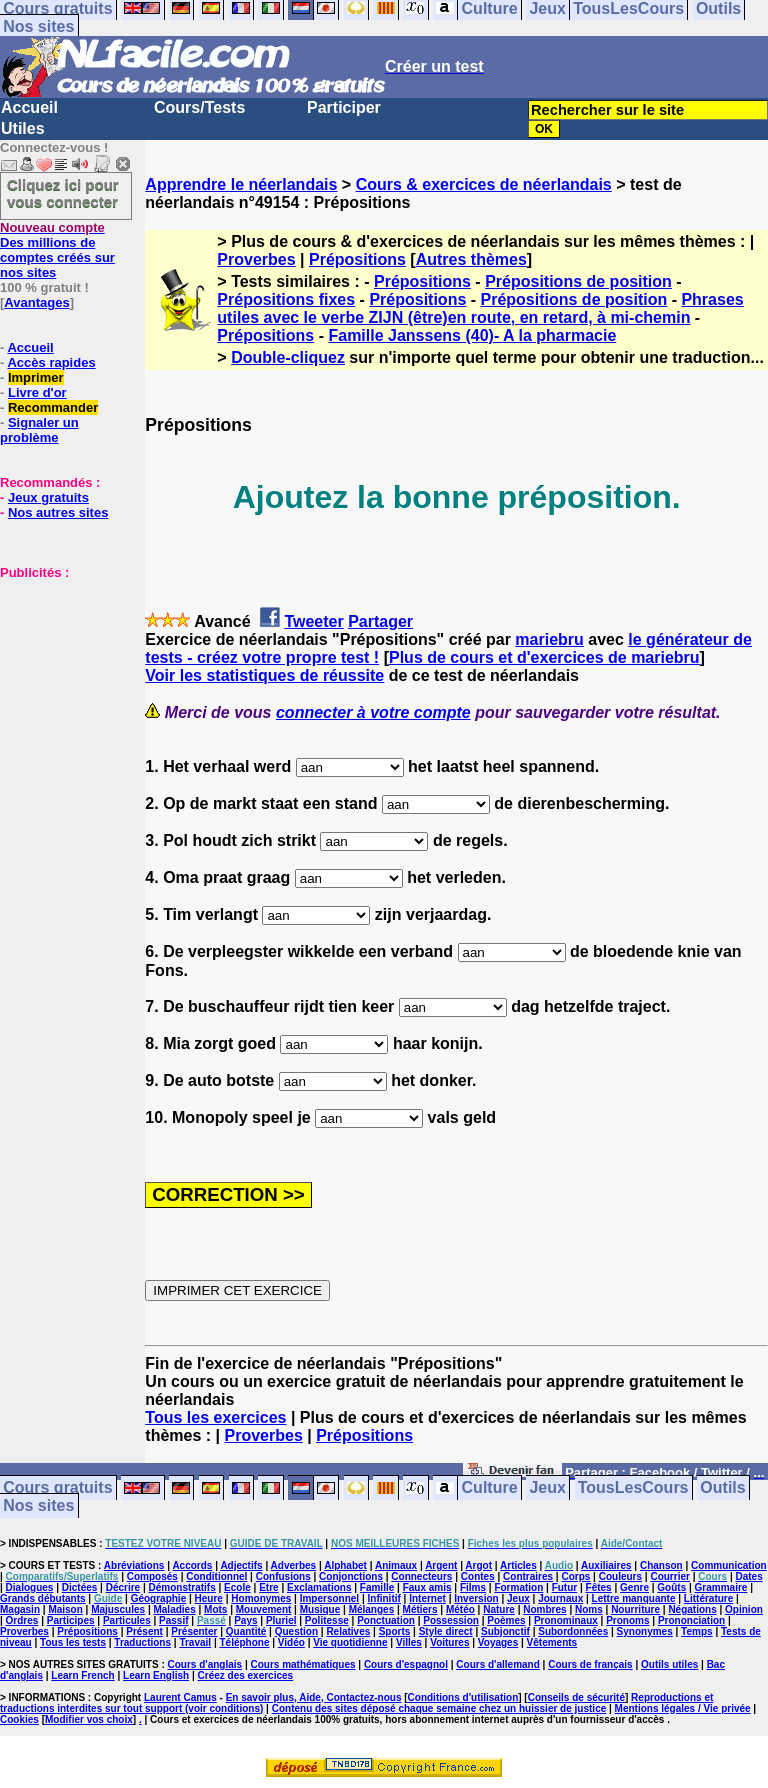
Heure (209, 1598)
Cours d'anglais (205, 1664)
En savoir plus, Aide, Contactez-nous (314, 1697)
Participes (71, 1620)
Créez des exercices (246, 1675)
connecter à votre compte (373, 712)
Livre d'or (37, 392)
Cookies (19, 1719)
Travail (195, 1642)
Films (473, 1587)
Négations (692, 1609)
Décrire (123, 1587)
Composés (152, 1576)
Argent (441, 1565)
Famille (377, 1587)
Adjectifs (241, 1565)
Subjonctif (505, 1631)
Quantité (246, 1631)
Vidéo (291, 1642)
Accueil (29, 107)
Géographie (159, 1598)
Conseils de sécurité (576, 1697)
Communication (729, 1565)
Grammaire (721, 1587)
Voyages (498, 1642)
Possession (451, 1620)
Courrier (669, 1576)
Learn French (82, 1675)
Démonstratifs (182, 1587)
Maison (65, 1609)
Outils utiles (669, 1664)
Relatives (348, 1631)
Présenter (194, 1631)
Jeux (547, 1488)
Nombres (544, 1609)
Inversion (476, 1598)
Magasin (20, 1609)
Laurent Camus (180, 1697)
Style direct (446, 1631)
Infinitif (384, 1598)
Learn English (156, 1675)
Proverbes (256, 259)
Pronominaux (566, 1620)
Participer (344, 107)
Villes (409, 1642)
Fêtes (599, 1587)
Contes (478, 1576)
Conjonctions (351, 1576)
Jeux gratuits (48, 497)
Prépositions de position (578, 281)
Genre (634, 1587)
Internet (427, 1598)
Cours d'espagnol (406, 1664)
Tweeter (313, 621)
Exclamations (319, 1587)
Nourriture (635, 1609)
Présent (144, 1631)
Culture (490, 1488)
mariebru (549, 639)
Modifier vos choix (89, 1719)
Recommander (53, 407)
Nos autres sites (58, 512)
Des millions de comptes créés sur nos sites (57, 250)
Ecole (237, 1587)
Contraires (528, 1576)
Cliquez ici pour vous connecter (63, 193)
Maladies (174, 1609)
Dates (748, 1576)
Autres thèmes (471, 259)
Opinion (744, 1609)
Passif (173, 1620)
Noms (589, 1609)
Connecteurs (421, 1576)
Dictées (80, 1587)
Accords (192, 1565)
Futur (565, 1587)
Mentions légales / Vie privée (683, 1708)
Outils (722, 1488)
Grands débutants (43, 1598)
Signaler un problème (39, 430)
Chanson (661, 1565)
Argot (478, 1565)
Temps (697, 1631)
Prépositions (357, 259)
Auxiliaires (606, 1565)
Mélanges (372, 1609)
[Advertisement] (60, 680)
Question (296, 1631)
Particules (127, 1620)
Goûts (671, 1587)
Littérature (708, 1598)
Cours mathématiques (303, 1664)
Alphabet (345, 1565)
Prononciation (691, 1620)
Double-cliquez (288, 357)
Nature (499, 1609)
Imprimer (36, 377)
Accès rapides (51, 362)
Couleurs (620, 1576)
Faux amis (427, 1587)
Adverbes (294, 1565)
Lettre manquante (634, 1598)
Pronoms (627, 1620)
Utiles (23, 128)
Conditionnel (216, 1576)
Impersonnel (329, 1598)
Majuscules (118, 1609)
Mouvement (264, 1609)
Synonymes (645, 1631)
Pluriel (281, 1620)
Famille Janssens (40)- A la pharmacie (472, 335)
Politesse (327, 1620)
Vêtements (552, 1642)
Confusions (283, 1576)
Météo (460, 1609)
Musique (320, 1609)
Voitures (449, 1642)
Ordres (22, 1620)
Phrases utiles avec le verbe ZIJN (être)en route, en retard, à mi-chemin (480, 308)
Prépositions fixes (286, 299)
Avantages (36, 302)
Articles (518, 1565)
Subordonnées (573, 1631)
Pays (245, 1620)
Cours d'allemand (498, 1664)
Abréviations (134, 1565)
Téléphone (244, 1642)
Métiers (420, 1609)
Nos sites (38, 26)
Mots (215, 1609)
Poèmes (506, 1620)
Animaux (396, 1565)
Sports (395, 1631)
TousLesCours (633, 1488)
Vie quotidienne (350, 1642)
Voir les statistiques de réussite (264, 675)
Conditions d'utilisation (463, 1697)
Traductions (142, 1642)
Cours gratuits (57, 1488)
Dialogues (30, 1587)
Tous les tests (73, 1642)
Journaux (560, 1598)
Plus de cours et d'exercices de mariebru (544, 657)
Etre (268, 1587)
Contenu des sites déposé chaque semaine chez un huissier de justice (439, 1708)
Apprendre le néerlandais (241, 184)
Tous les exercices (215, 1417)
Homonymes (261, 1598)
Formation (518, 1587)
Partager (380, 621)
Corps (575, 1576)
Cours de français (590, 1664)
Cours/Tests (199, 107)
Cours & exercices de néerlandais (484, 184)
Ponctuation (386, 1620)
